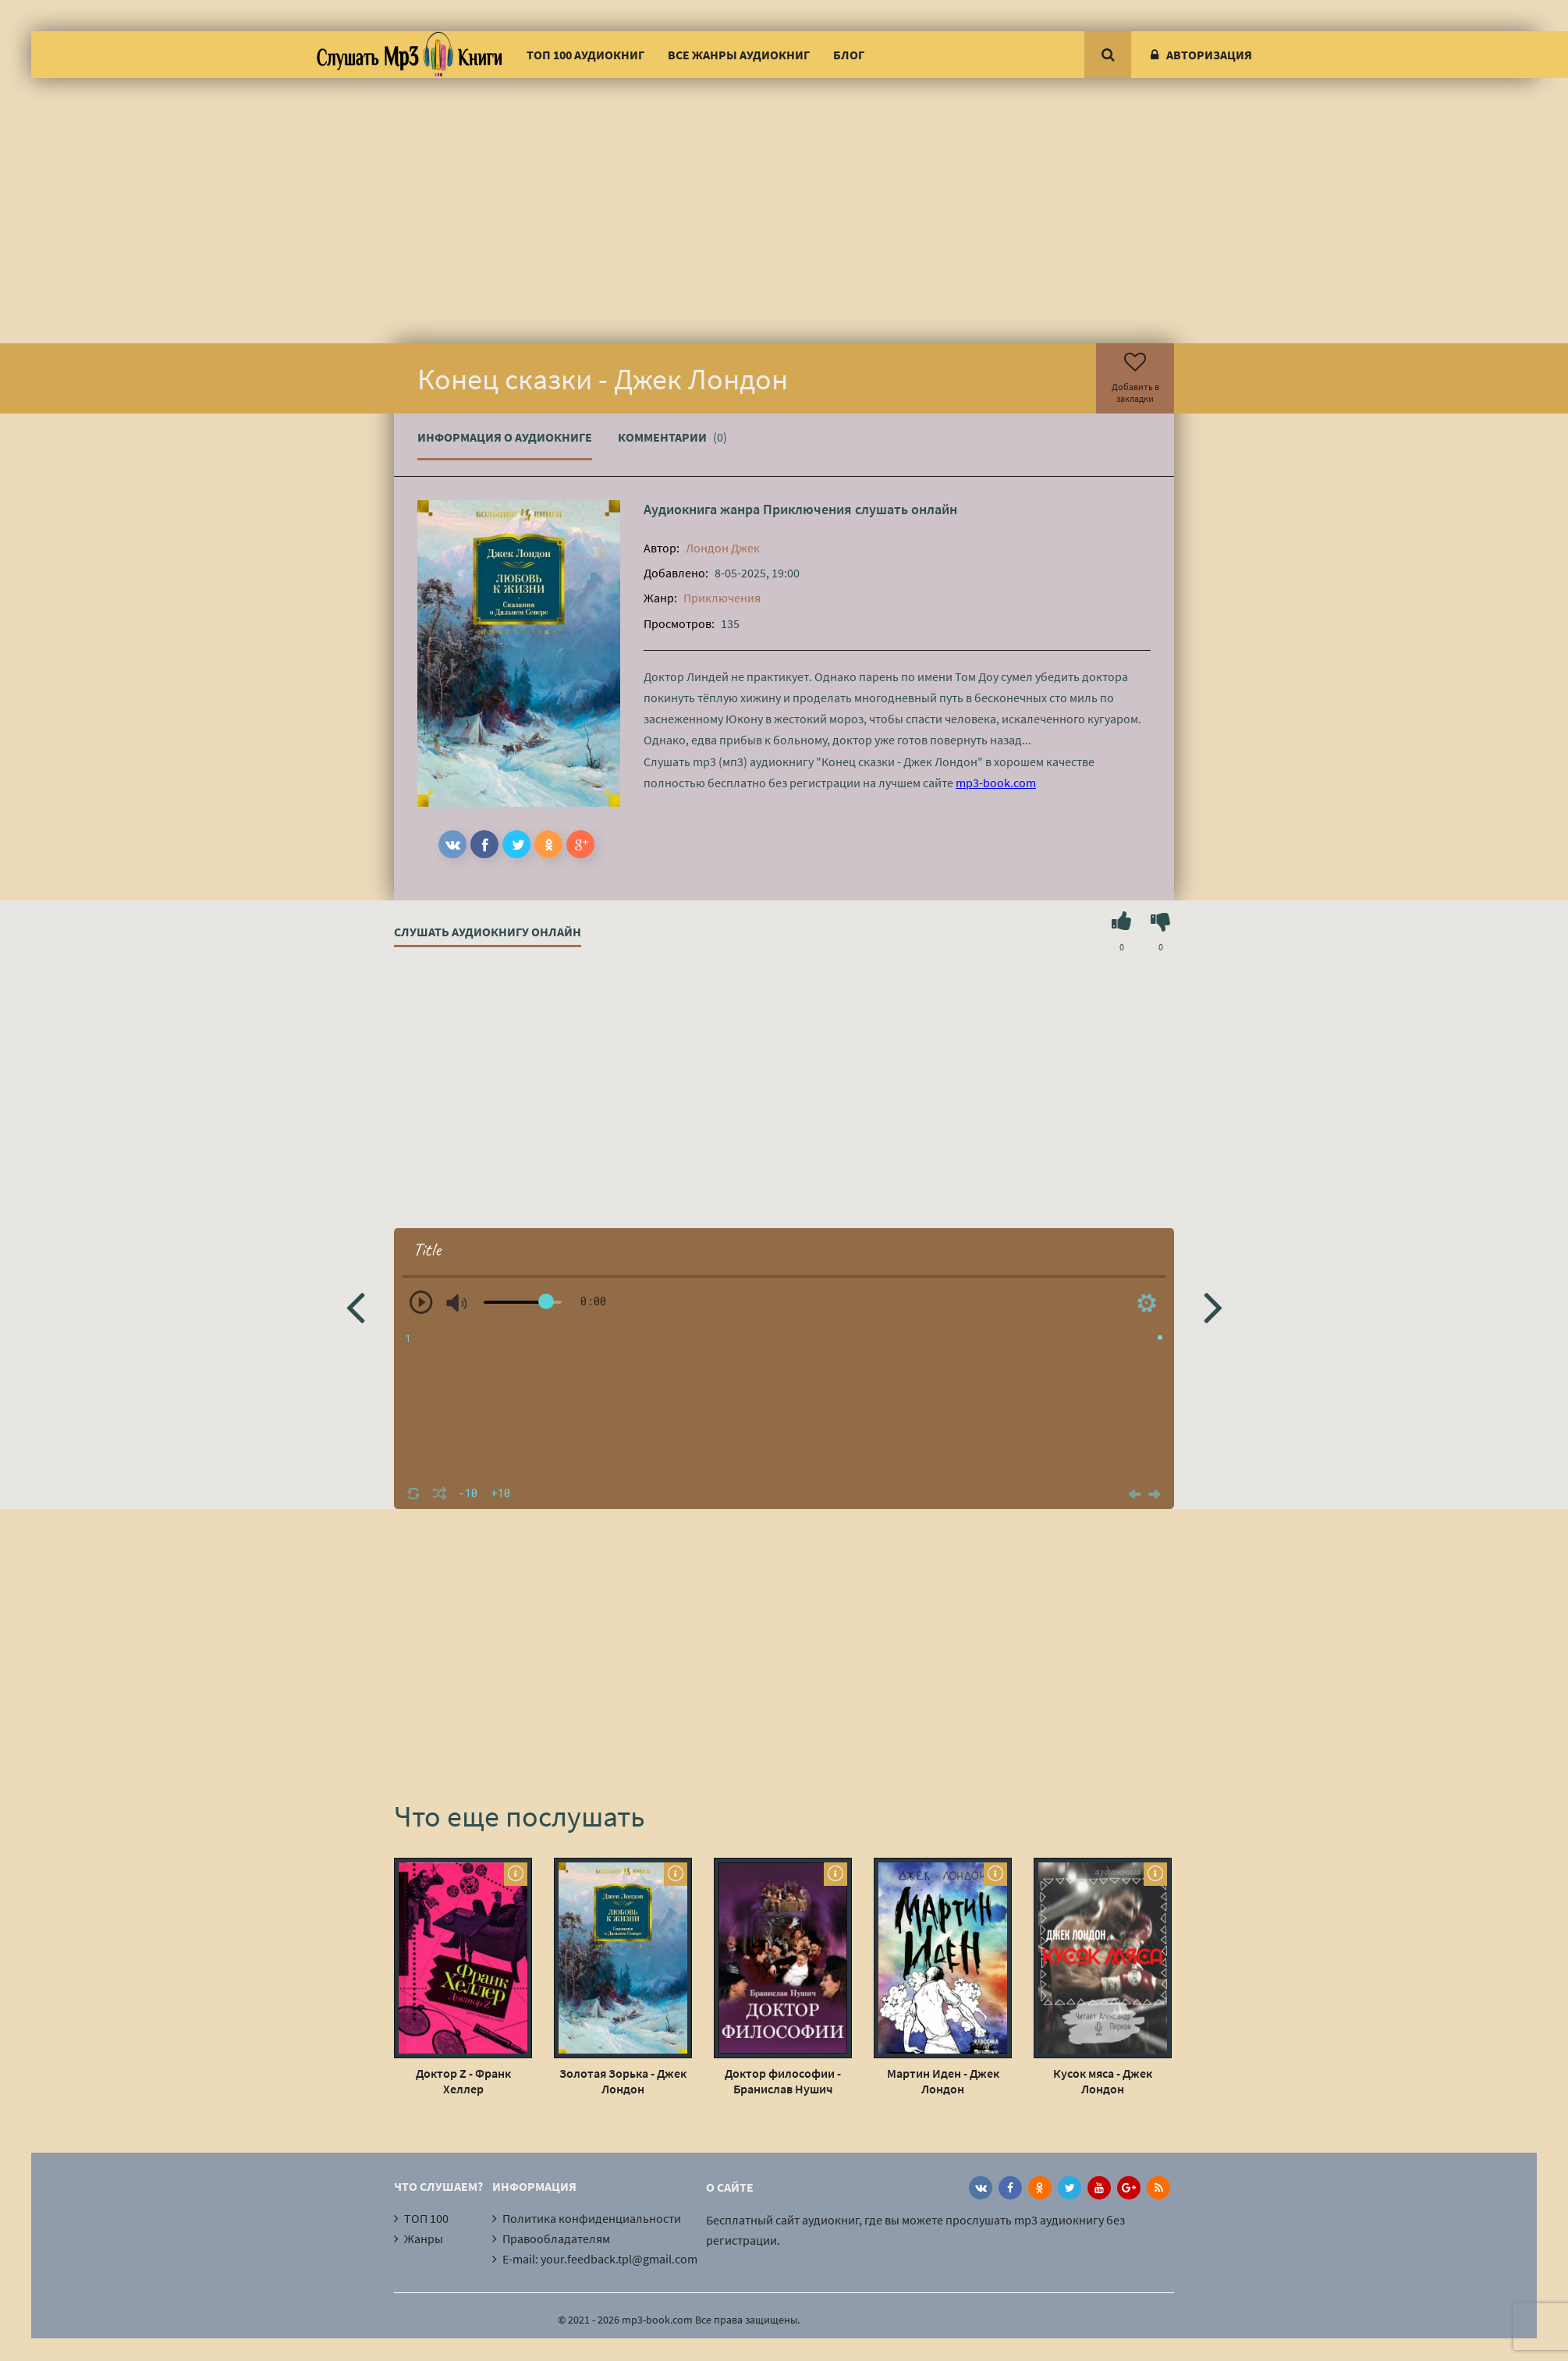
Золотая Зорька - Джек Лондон (622, 2080)
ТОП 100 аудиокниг (585, 54)
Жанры (423, 2238)
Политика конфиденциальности (591, 2218)
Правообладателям (556, 2238)
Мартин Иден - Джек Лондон (943, 2080)
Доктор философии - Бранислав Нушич (783, 2080)
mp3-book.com (996, 782)
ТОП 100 (426, 2218)
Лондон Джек (723, 548)
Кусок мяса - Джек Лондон (1102, 2080)
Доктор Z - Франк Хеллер (463, 2080)
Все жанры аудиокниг (739, 54)
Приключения (807, 509)
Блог (848, 54)
